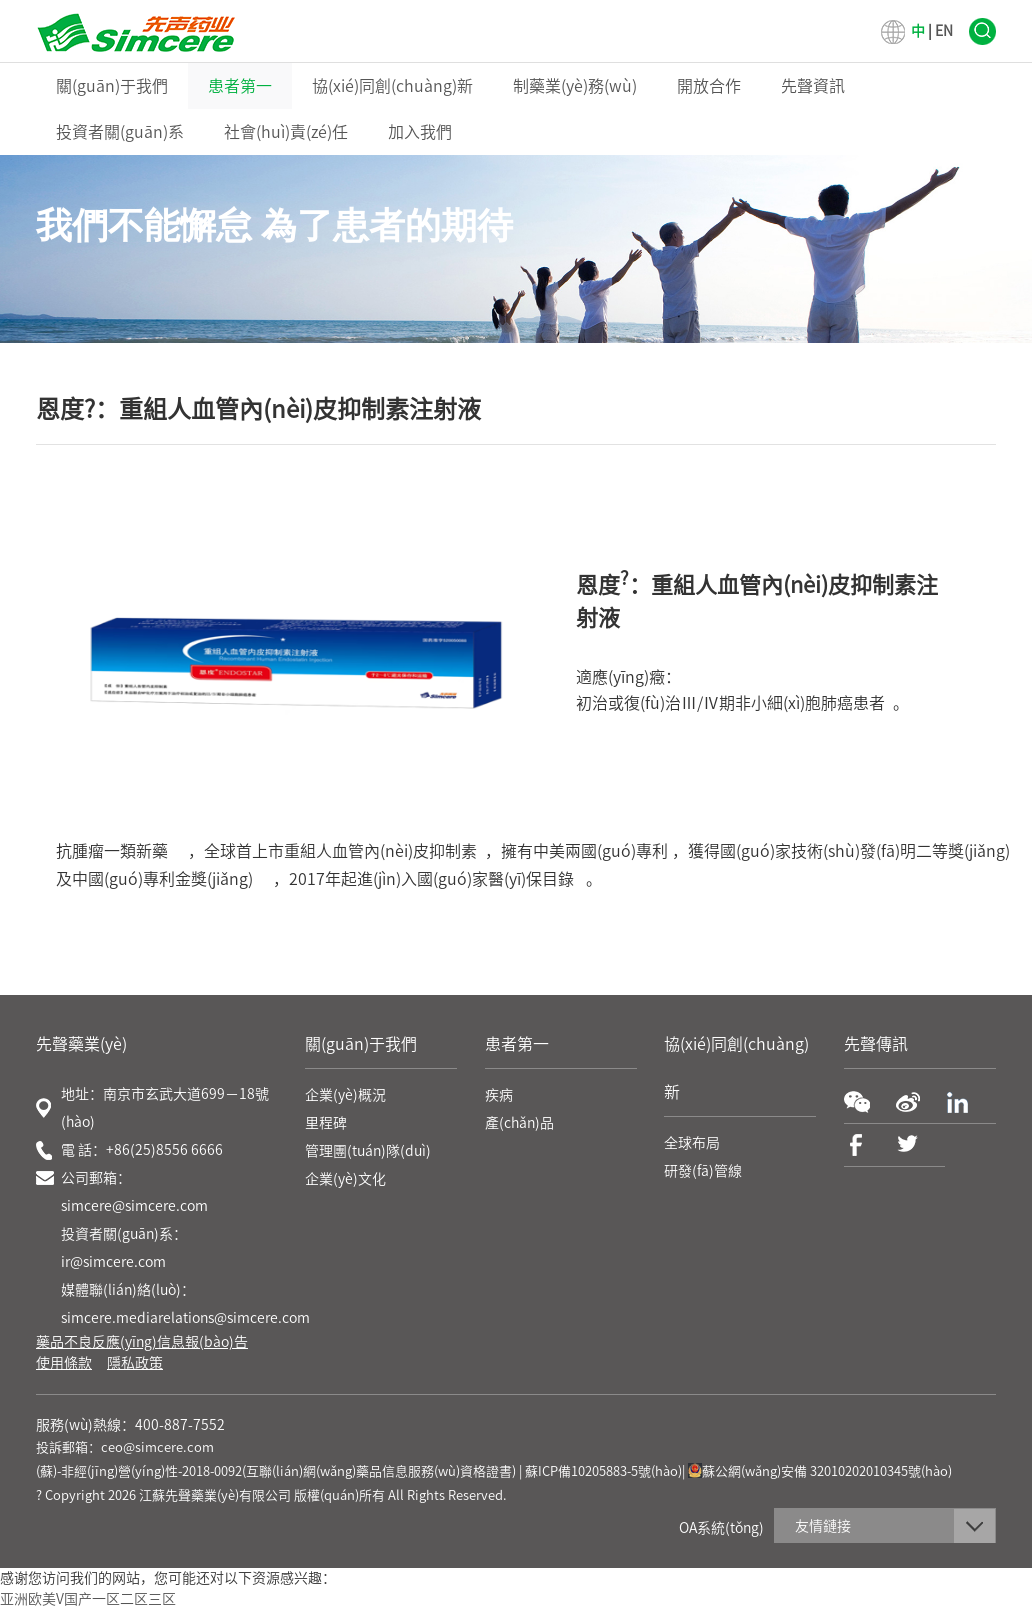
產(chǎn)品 (519, 1123)
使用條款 (64, 1363)
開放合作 (709, 86)
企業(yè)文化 (345, 1179)
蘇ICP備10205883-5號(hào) (603, 1471)
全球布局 (692, 1143)
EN (944, 31)
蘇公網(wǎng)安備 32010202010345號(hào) (820, 1471)
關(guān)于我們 (112, 86)
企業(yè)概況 (345, 1095)
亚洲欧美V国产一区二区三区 (88, 1599)
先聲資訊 (813, 86)
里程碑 (326, 1123)
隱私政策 (135, 1363)
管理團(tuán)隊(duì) (368, 1151)
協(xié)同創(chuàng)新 (392, 86)
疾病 (499, 1095)
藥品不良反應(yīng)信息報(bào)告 (142, 1342)
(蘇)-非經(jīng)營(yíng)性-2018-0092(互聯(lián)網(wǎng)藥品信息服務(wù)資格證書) (276, 1471)
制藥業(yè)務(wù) (575, 86)
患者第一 (240, 86)
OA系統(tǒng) (721, 1528)
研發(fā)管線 (703, 1171)
